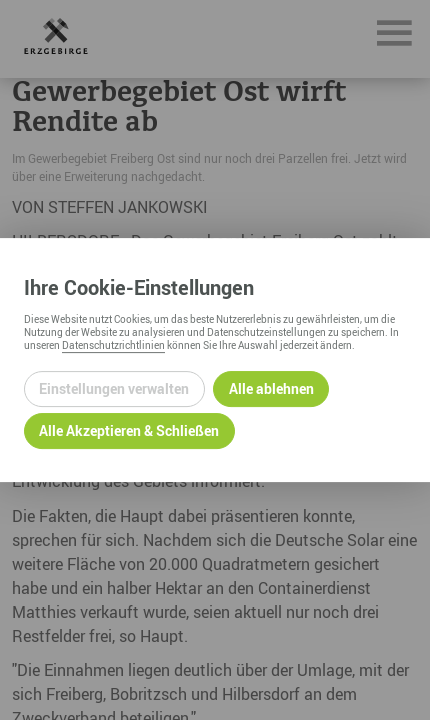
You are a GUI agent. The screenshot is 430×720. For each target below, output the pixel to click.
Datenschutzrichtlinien (113, 345)
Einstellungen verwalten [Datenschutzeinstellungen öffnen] (114, 388)
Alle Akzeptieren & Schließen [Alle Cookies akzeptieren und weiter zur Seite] (129, 430)
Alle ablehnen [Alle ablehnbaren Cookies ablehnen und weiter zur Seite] (271, 388)
